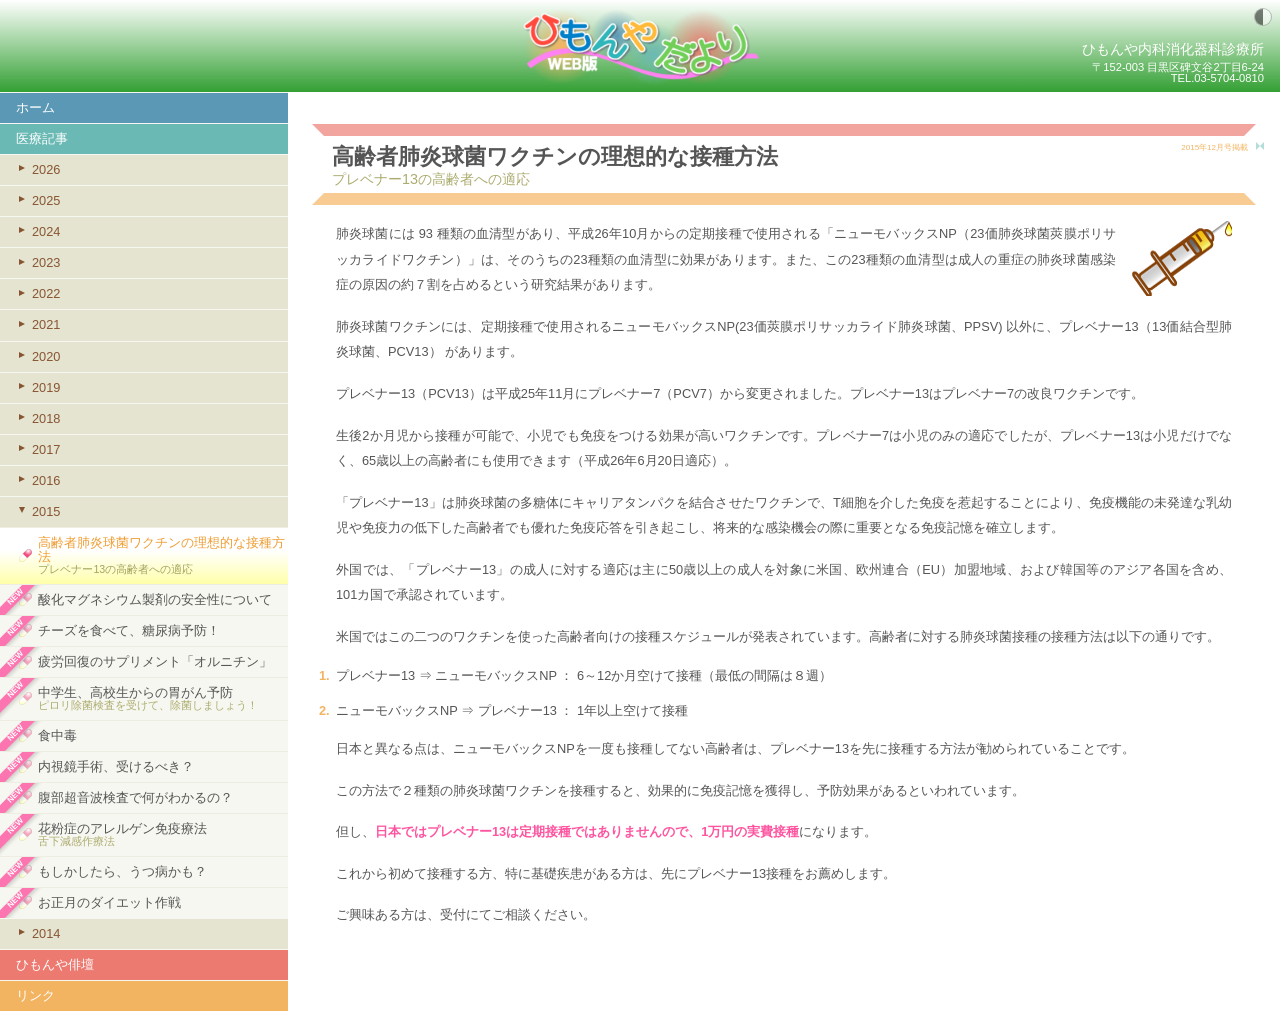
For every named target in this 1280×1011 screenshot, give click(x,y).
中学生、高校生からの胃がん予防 (163, 698)
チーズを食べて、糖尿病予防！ (129, 630)
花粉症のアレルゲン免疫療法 (163, 834)
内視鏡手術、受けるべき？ (116, 766)
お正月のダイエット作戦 (109, 902)
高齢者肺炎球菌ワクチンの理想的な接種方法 (163, 555)
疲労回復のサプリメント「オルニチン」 (155, 661)
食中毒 (57, 735)
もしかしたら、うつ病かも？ (122, 871)
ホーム (35, 107)
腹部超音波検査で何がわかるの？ (135, 797)
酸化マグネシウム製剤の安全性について (155, 599)
